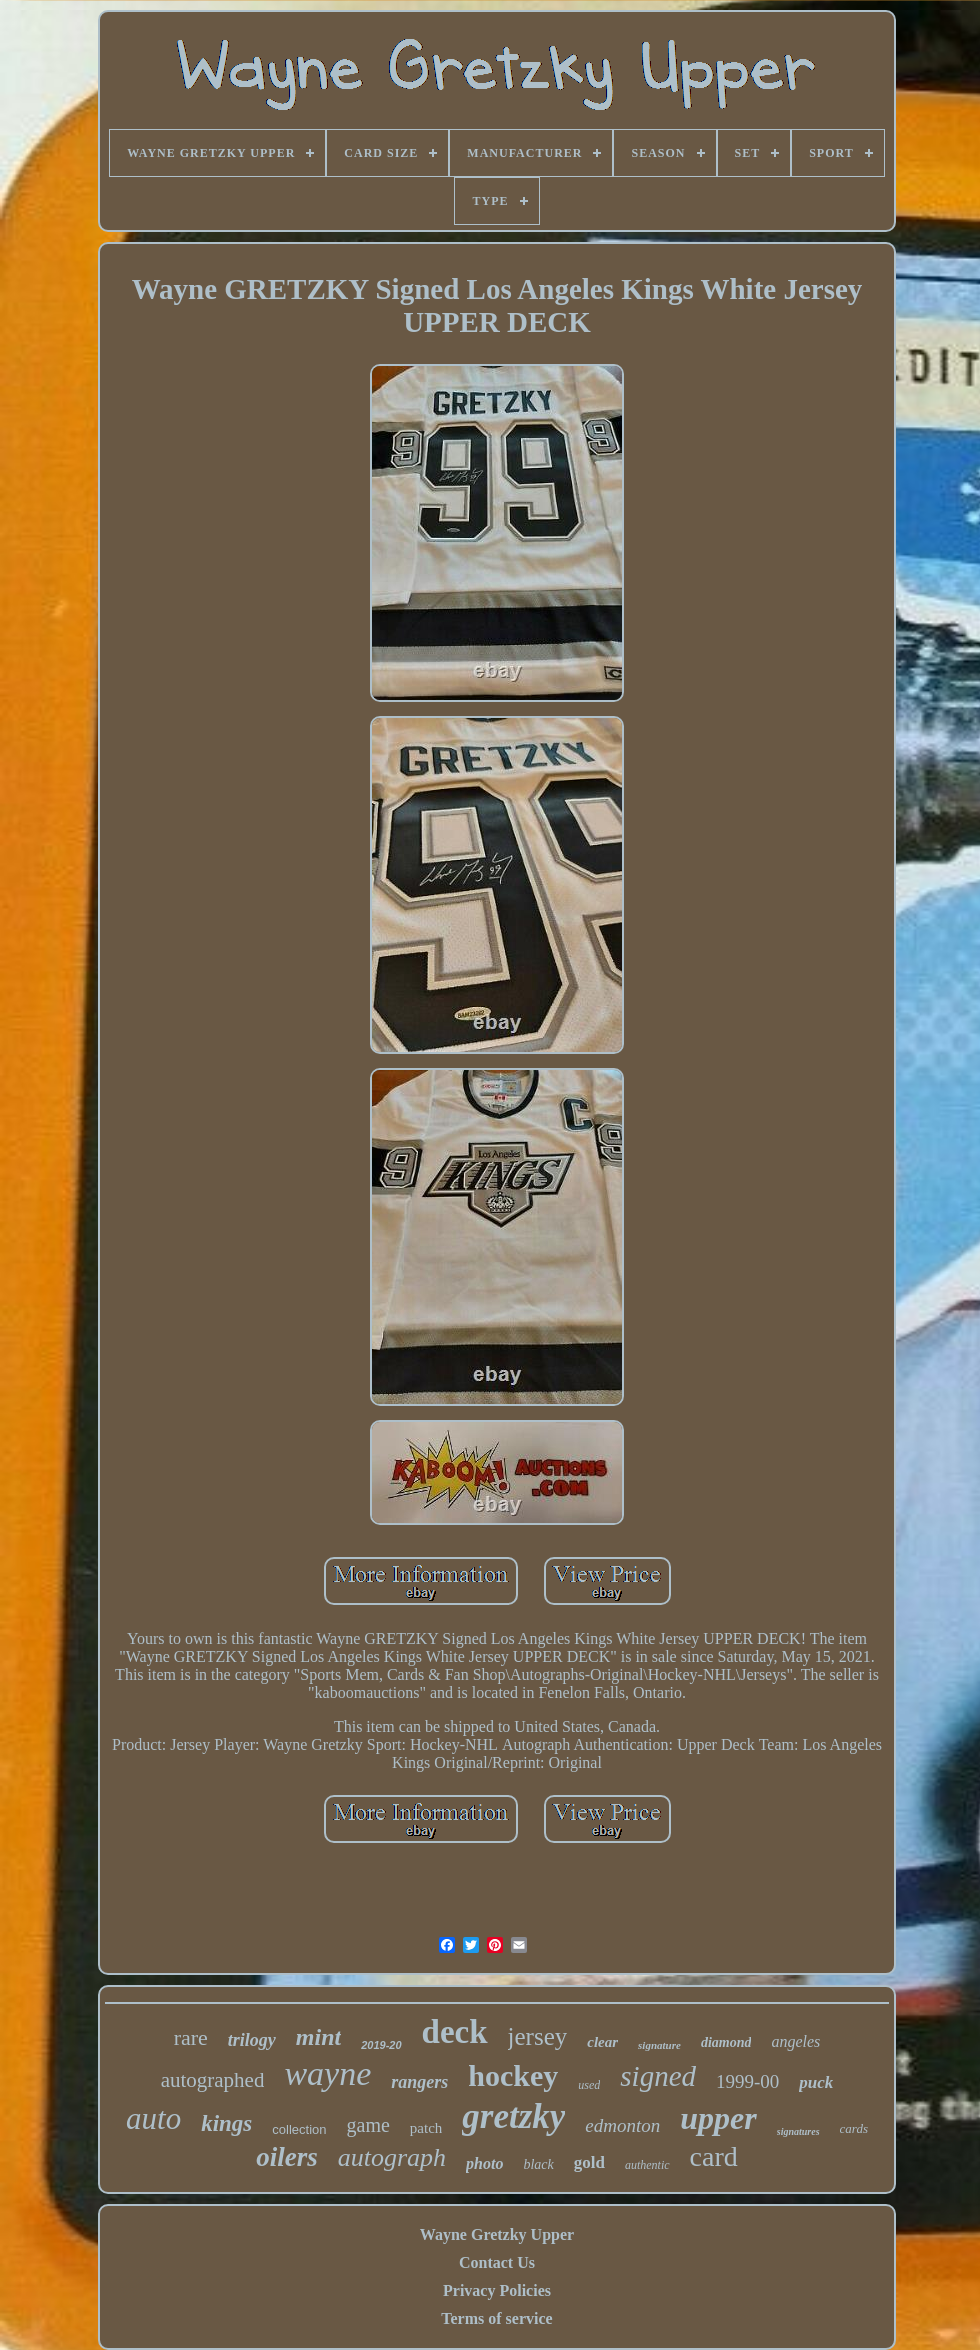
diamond (726, 2042)
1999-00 (747, 2081)
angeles (795, 2041)
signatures (798, 2131)
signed (658, 2076)
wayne (327, 2073)
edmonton (622, 2125)
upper (718, 2118)
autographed (213, 2080)
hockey (513, 2075)
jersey (538, 2036)
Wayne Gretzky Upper (497, 2234)
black (538, 2164)
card (714, 2156)
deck (455, 2032)
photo (484, 2163)
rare (191, 2037)
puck (816, 2082)
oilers (287, 2157)
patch (426, 2128)
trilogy (252, 2040)
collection (299, 2129)
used (589, 2085)
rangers (419, 2082)
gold (589, 2162)
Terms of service (496, 2318)
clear (602, 2042)
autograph (392, 2157)
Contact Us (497, 2262)
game (368, 2125)
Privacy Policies (497, 2290)
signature (659, 2045)
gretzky (513, 2116)
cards (854, 2128)
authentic (647, 2165)
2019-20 (381, 2045)
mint (318, 2037)
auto (153, 2118)
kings (226, 2123)
